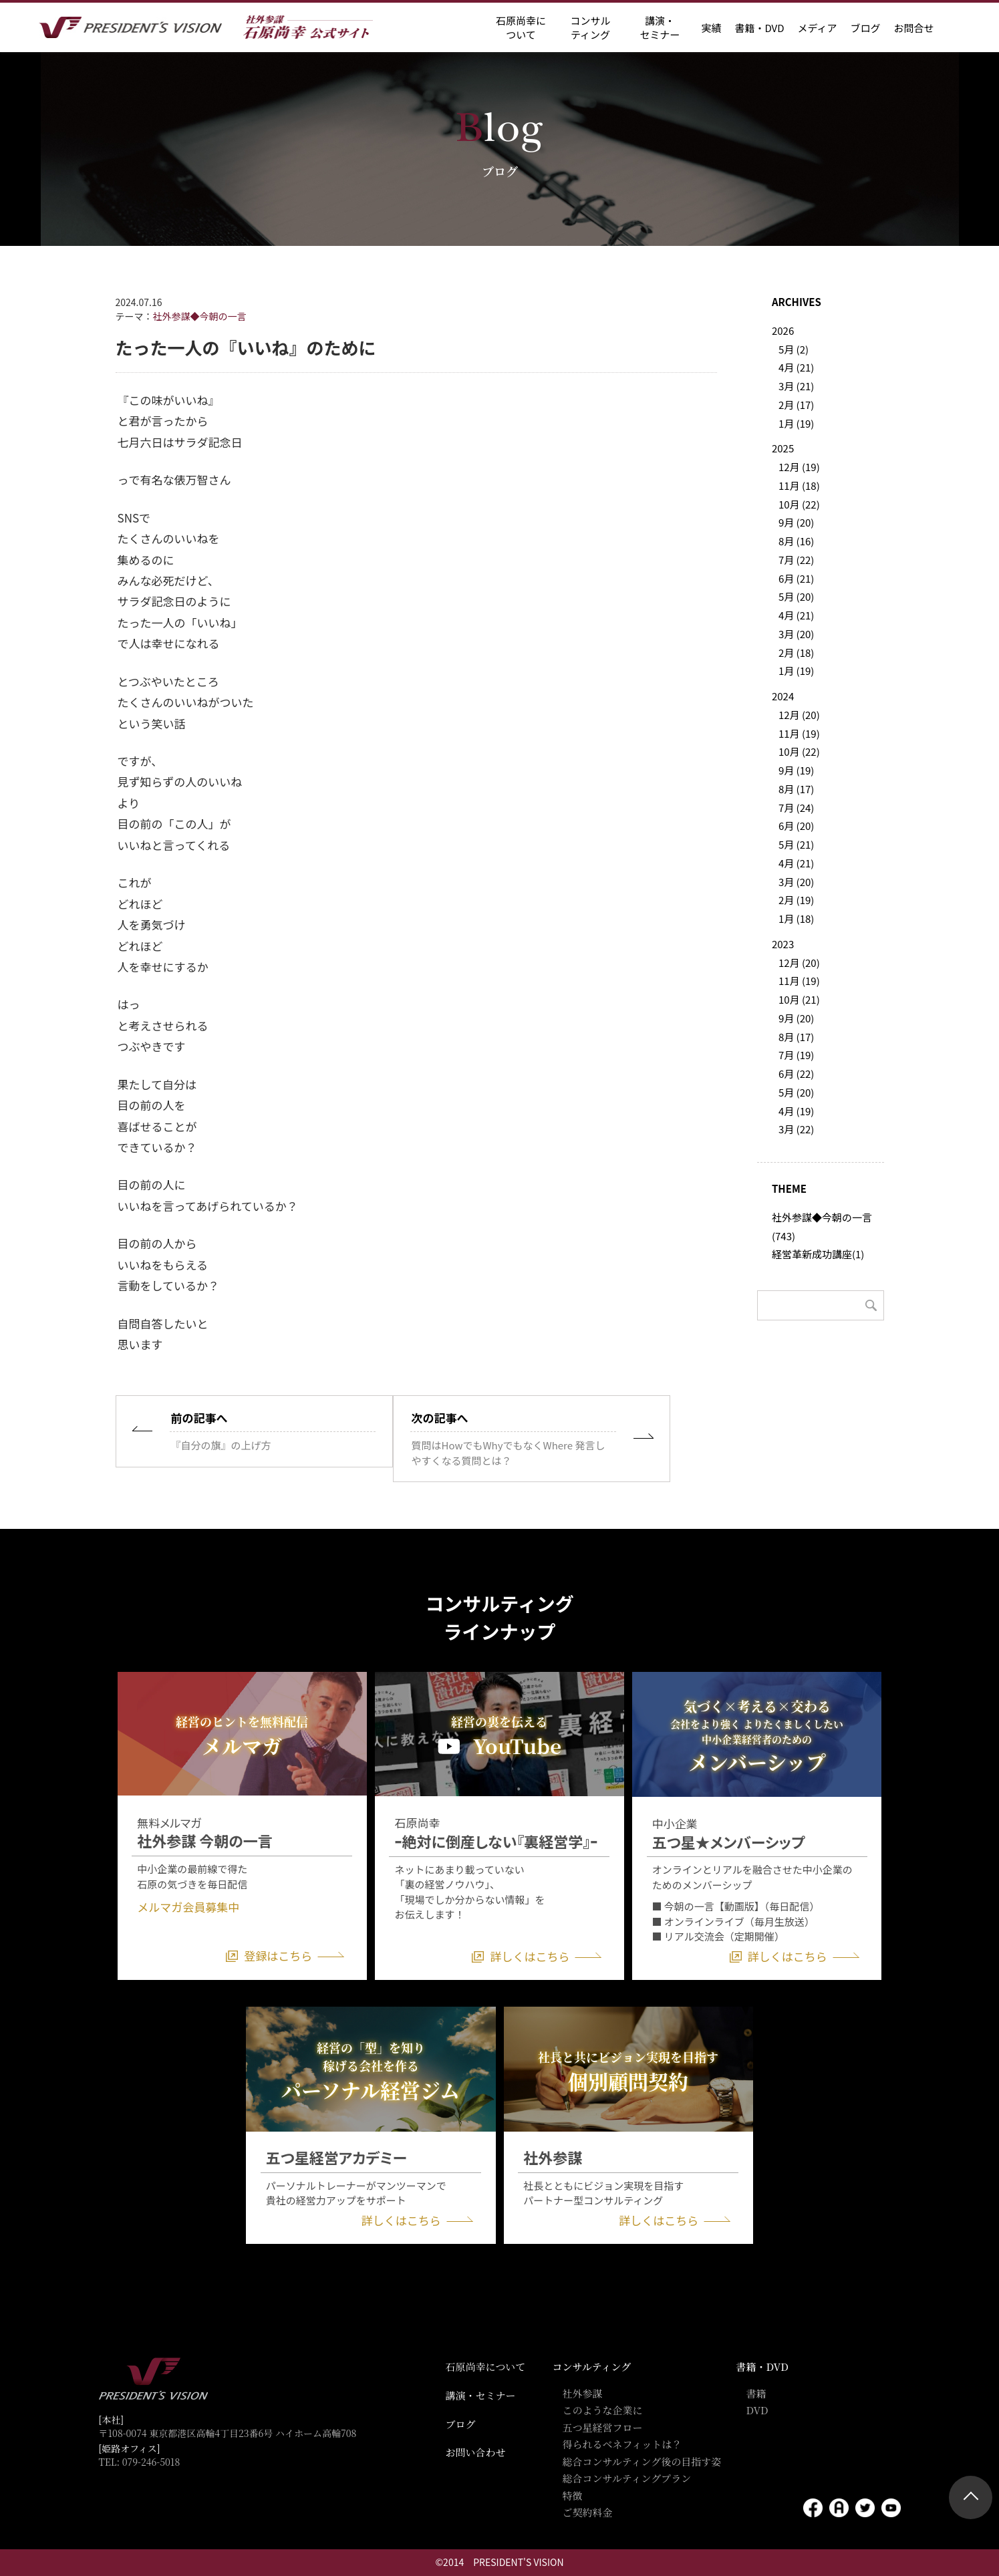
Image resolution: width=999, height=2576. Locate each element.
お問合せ (913, 28)
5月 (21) (796, 844)
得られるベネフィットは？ (622, 2444)
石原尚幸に (521, 27)
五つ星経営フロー (603, 2427)
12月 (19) (799, 467)
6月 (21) (796, 578)
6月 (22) (796, 1073)
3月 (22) (796, 1129)
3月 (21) (796, 386)
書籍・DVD (759, 28)
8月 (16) (796, 541)
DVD (757, 2410)
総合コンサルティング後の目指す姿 (642, 2461)
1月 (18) (796, 918)
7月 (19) (796, 1055)
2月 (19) (796, 900)
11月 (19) (799, 733)
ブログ (865, 28)
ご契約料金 (588, 2512)
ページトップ (970, 2497)
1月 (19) (796, 423)
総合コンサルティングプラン (627, 2478)
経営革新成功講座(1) (818, 1254)
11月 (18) (799, 485)
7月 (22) (796, 560)
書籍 (756, 2393)
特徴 (573, 2495)
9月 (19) (796, 770)
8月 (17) (796, 789)
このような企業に (603, 2410)
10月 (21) (799, 999)
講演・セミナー (481, 2395)
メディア (817, 28)
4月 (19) (796, 1111)
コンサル (590, 27)
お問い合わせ (476, 2452)
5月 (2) (793, 349)
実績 (711, 28)
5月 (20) (796, 596)
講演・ (659, 27)
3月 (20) (796, 634)
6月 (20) (796, 826)
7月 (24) (796, 808)
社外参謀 (583, 2393)
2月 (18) (796, 653)
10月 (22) (799, 504)
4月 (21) (796, 367)
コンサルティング (592, 2366)
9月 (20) (796, 522)
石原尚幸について (486, 2366)
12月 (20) (799, 715)
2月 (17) (796, 405)
